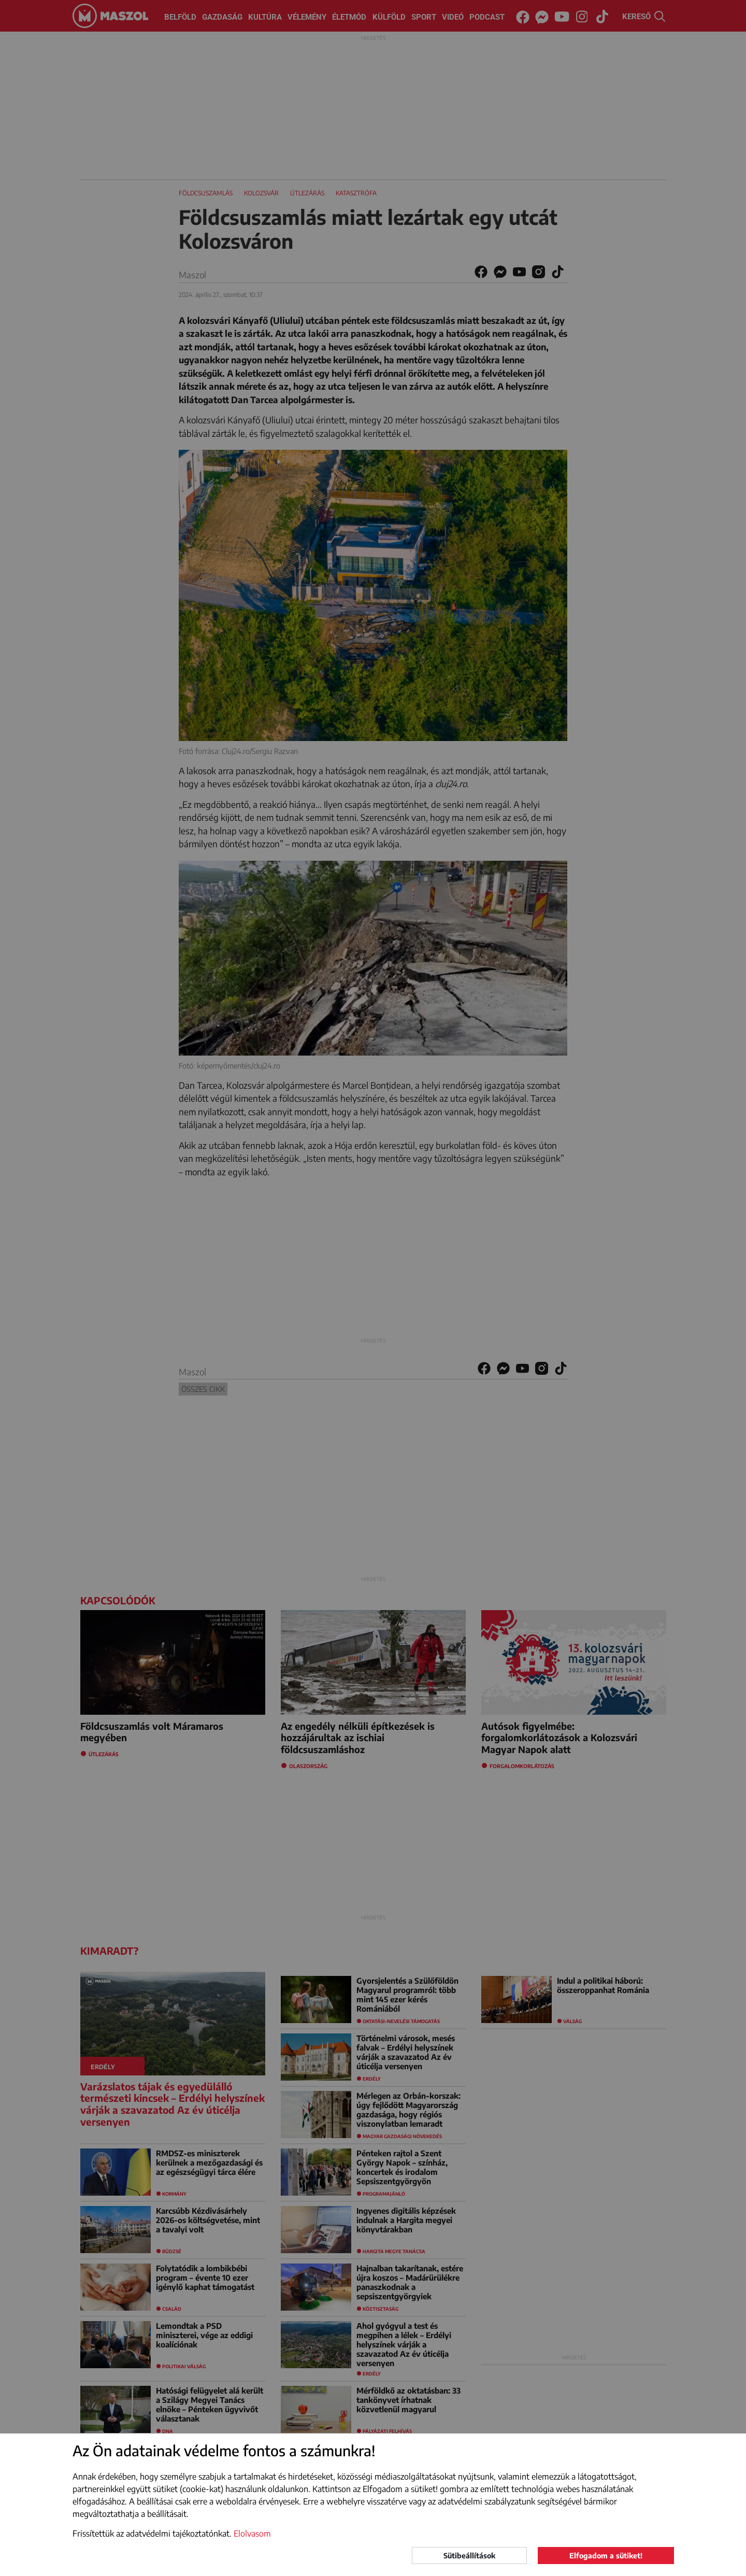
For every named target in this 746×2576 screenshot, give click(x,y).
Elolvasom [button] (252, 2533)
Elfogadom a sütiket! (605, 2555)
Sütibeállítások (469, 2555)
